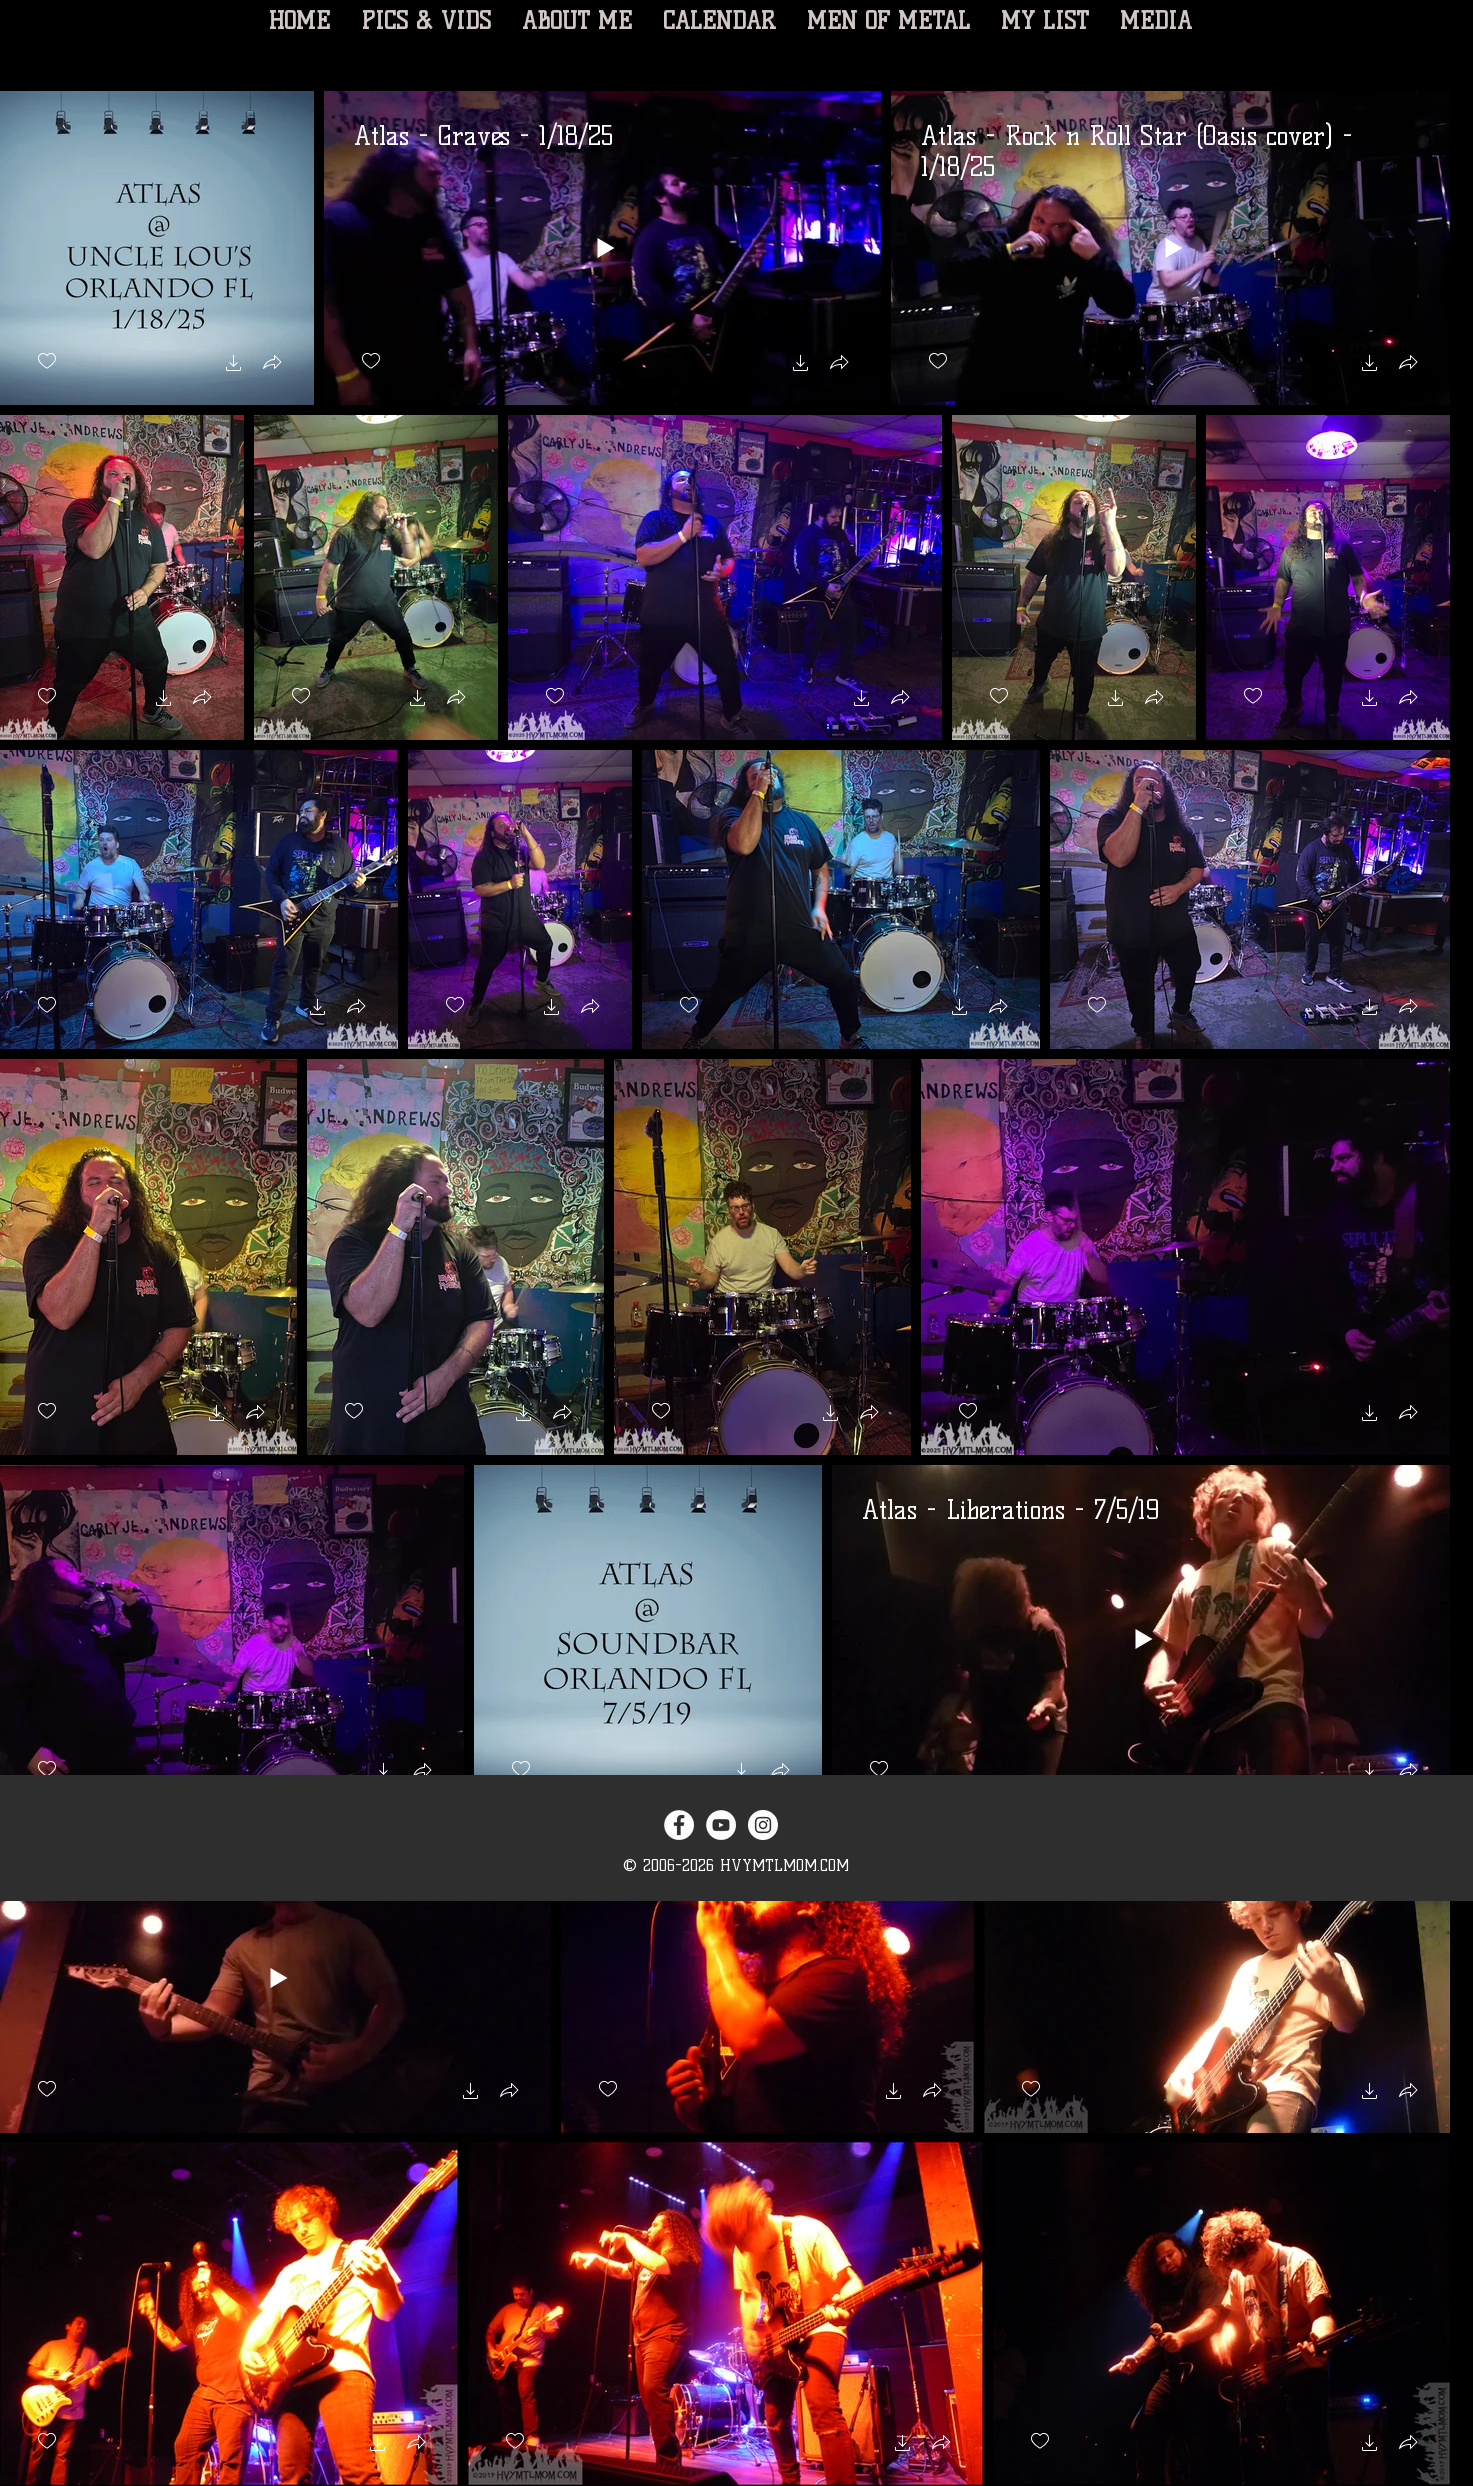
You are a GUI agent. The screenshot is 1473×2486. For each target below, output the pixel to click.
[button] (234, 365)
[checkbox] (47, 361)
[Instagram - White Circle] (763, 1825)
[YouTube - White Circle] (721, 1825)
